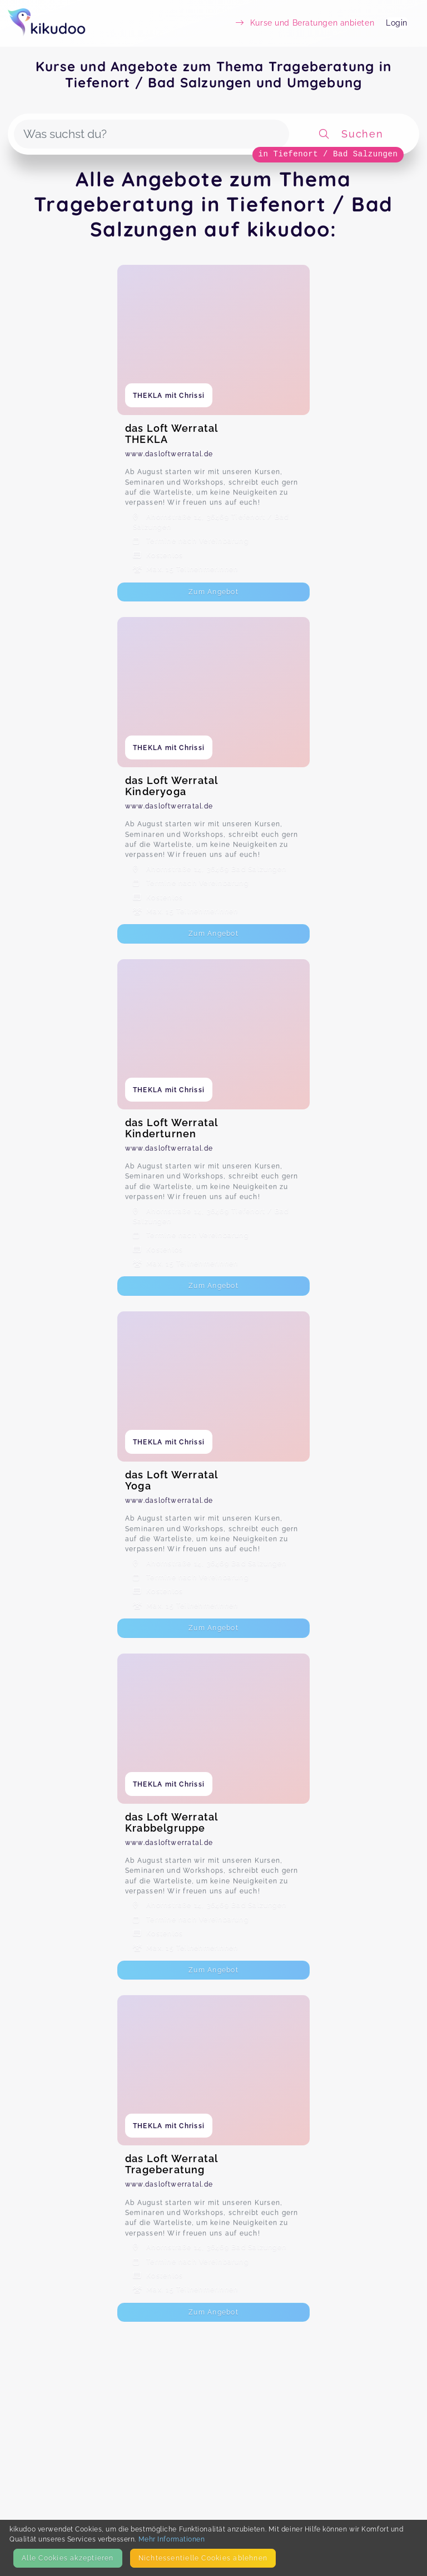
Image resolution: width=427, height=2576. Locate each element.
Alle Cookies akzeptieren (67, 2558)
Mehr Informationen (171, 2539)
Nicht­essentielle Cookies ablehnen (202, 2558)
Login (397, 22)
